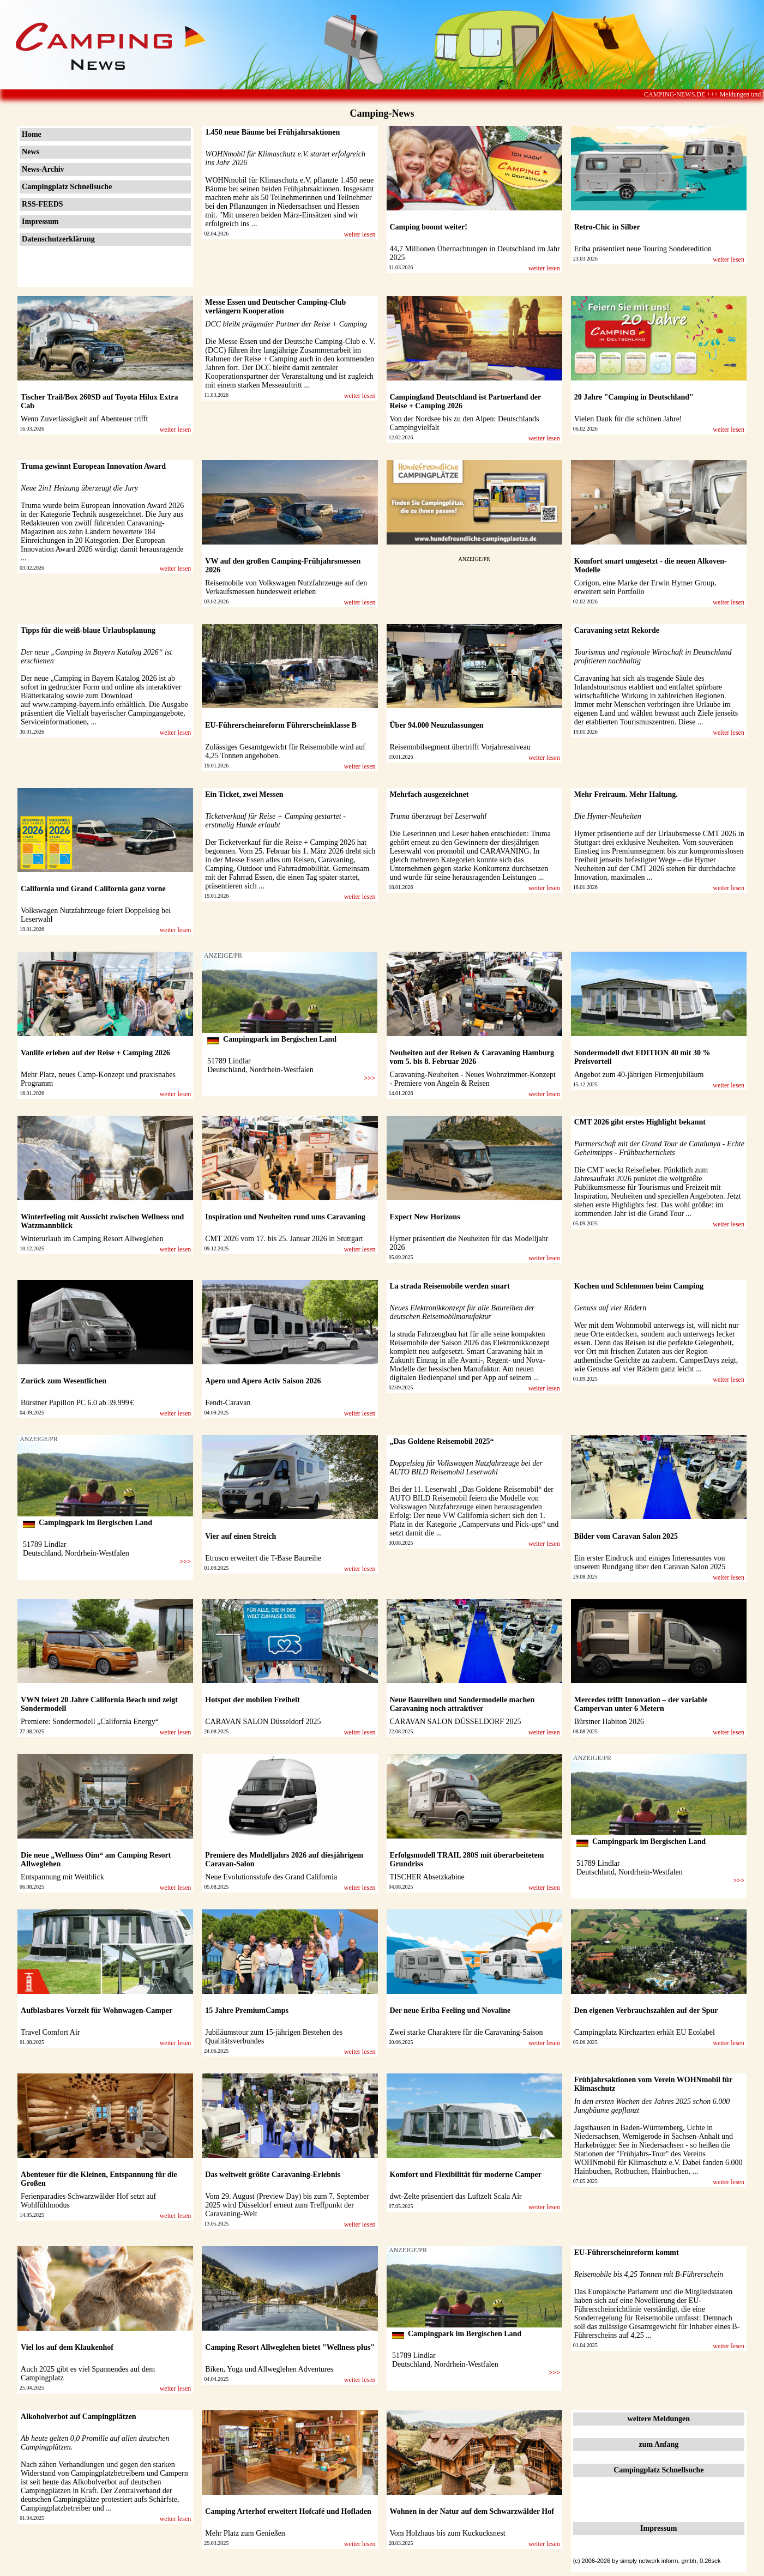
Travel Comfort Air (50, 2032)
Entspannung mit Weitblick (62, 1877)
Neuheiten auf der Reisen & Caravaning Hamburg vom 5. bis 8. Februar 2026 (472, 1057)
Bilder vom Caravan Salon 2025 (626, 1536)
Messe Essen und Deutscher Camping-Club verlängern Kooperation (275, 306)
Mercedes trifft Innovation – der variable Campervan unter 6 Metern (641, 1704)
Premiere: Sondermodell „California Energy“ (90, 1722)
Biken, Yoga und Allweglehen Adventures (269, 2369)
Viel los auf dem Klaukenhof (67, 2347)
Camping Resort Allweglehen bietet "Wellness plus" (290, 2347)
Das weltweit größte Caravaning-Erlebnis (272, 2174)
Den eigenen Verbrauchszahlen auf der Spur (646, 2010)
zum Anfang (658, 2444)
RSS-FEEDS (42, 204)
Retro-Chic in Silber (607, 227)
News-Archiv (43, 169)
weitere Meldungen (659, 2419)
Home (31, 134)
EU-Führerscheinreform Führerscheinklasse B (281, 725)
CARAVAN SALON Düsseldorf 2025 (263, 1722)
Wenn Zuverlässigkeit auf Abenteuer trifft (84, 419)
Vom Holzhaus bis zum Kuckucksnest (448, 2533)
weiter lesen (360, 234)
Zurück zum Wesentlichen (63, 1381)
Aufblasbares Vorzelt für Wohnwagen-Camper (96, 2010)
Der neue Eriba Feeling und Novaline (450, 2010)
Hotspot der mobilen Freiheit (252, 1700)
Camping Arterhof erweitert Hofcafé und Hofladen (288, 2511)
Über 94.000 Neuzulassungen (437, 725)
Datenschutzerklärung (58, 239)
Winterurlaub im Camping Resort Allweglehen (92, 1239)
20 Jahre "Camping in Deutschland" (634, 397)
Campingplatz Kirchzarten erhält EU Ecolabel (644, 2032)
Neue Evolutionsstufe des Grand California (271, 1877)
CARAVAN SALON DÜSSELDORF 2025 (455, 1722)
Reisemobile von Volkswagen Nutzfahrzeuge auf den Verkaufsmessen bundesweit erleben (286, 587)
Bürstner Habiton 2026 (609, 1722)
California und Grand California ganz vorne (93, 889)
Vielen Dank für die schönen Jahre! (628, 419)
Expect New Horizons (425, 1217)
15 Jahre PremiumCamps (246, 2010)
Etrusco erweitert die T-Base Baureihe (263, 1558)
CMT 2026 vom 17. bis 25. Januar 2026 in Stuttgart (284, 1239)
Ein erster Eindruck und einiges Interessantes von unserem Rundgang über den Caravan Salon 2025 (650, 1562)
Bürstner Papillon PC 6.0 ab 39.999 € (77, 1403)
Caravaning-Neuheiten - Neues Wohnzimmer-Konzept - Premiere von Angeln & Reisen (473, 1079)
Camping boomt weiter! (428, 227)
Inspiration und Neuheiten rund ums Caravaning (285, 1217)
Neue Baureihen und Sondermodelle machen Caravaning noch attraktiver (462, 1704)
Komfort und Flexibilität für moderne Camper (466, 2174)
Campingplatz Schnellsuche (67, 187)
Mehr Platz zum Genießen (245, 2533)
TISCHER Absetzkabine (427, 1877)
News (30, 152)
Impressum (40, 221)
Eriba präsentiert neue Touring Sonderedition (643, 249)
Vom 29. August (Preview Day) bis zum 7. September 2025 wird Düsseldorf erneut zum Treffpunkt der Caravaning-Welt (287, 2205)
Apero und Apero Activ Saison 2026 (263, 1381)
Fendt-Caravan (227, 1403)
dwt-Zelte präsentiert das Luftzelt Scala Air (456, 2196)
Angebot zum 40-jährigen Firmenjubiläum (639, 1075)
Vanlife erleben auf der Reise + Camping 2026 (95, 1053)
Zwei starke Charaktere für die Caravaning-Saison (466, 2032)
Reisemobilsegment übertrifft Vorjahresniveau (460, 747)
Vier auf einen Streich (240, 1536)
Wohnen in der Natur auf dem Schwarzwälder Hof (472, 2511)
